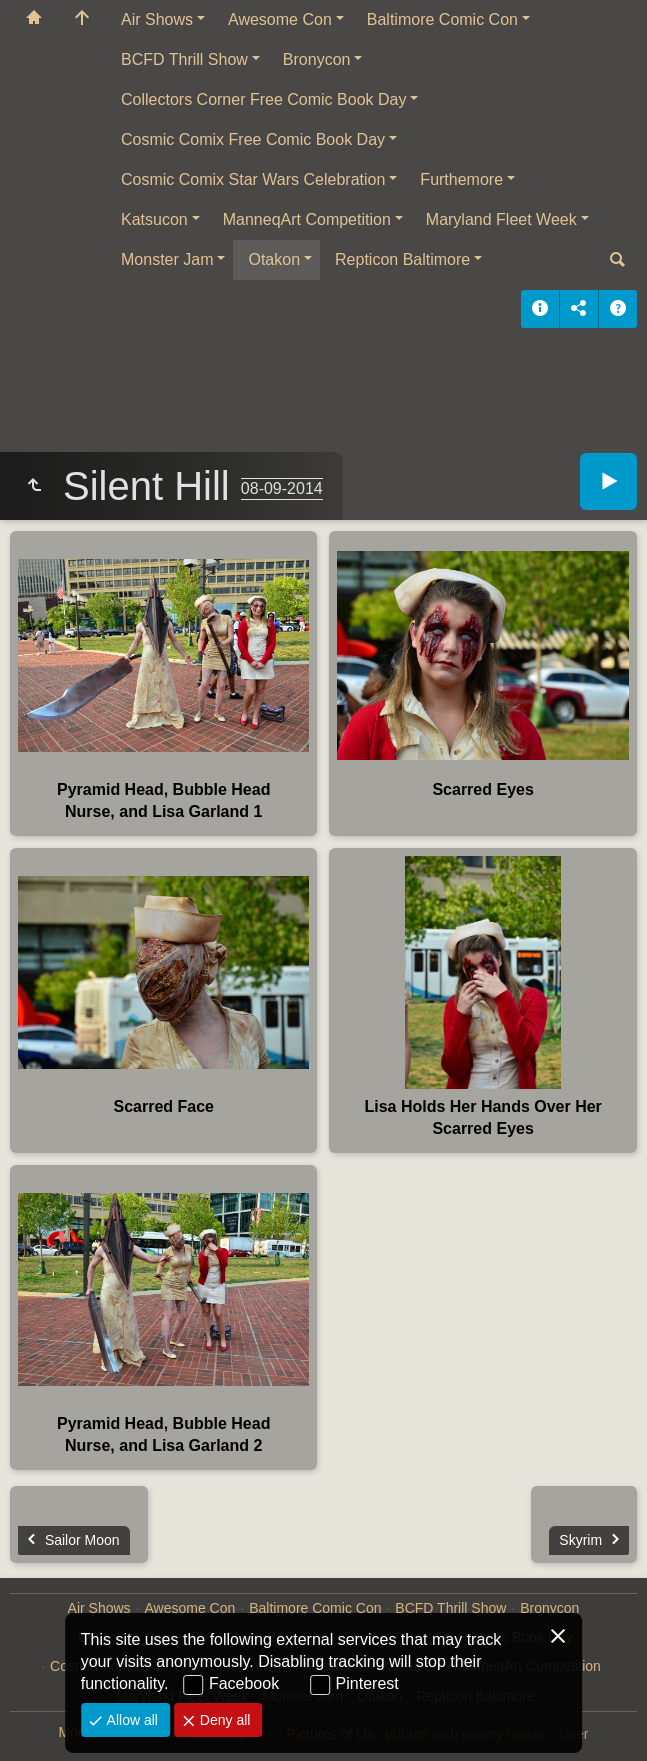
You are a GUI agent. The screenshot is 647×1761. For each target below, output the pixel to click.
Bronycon (317, 59)
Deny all (223, 1720)
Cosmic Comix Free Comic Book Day (253, 139)
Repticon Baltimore (402, 259)
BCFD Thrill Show (184, 59)
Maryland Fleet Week (501, 219)
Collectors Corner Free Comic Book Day (263, 99)
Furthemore (461, 179)
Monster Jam (167, 259)
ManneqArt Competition (307, 219)
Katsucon (154, 219)
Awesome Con (280, 19)
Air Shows (157, 19)
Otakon (274, 259)
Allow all (130, 1720)
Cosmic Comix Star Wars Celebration (253, 179)
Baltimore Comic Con (442, 19)
